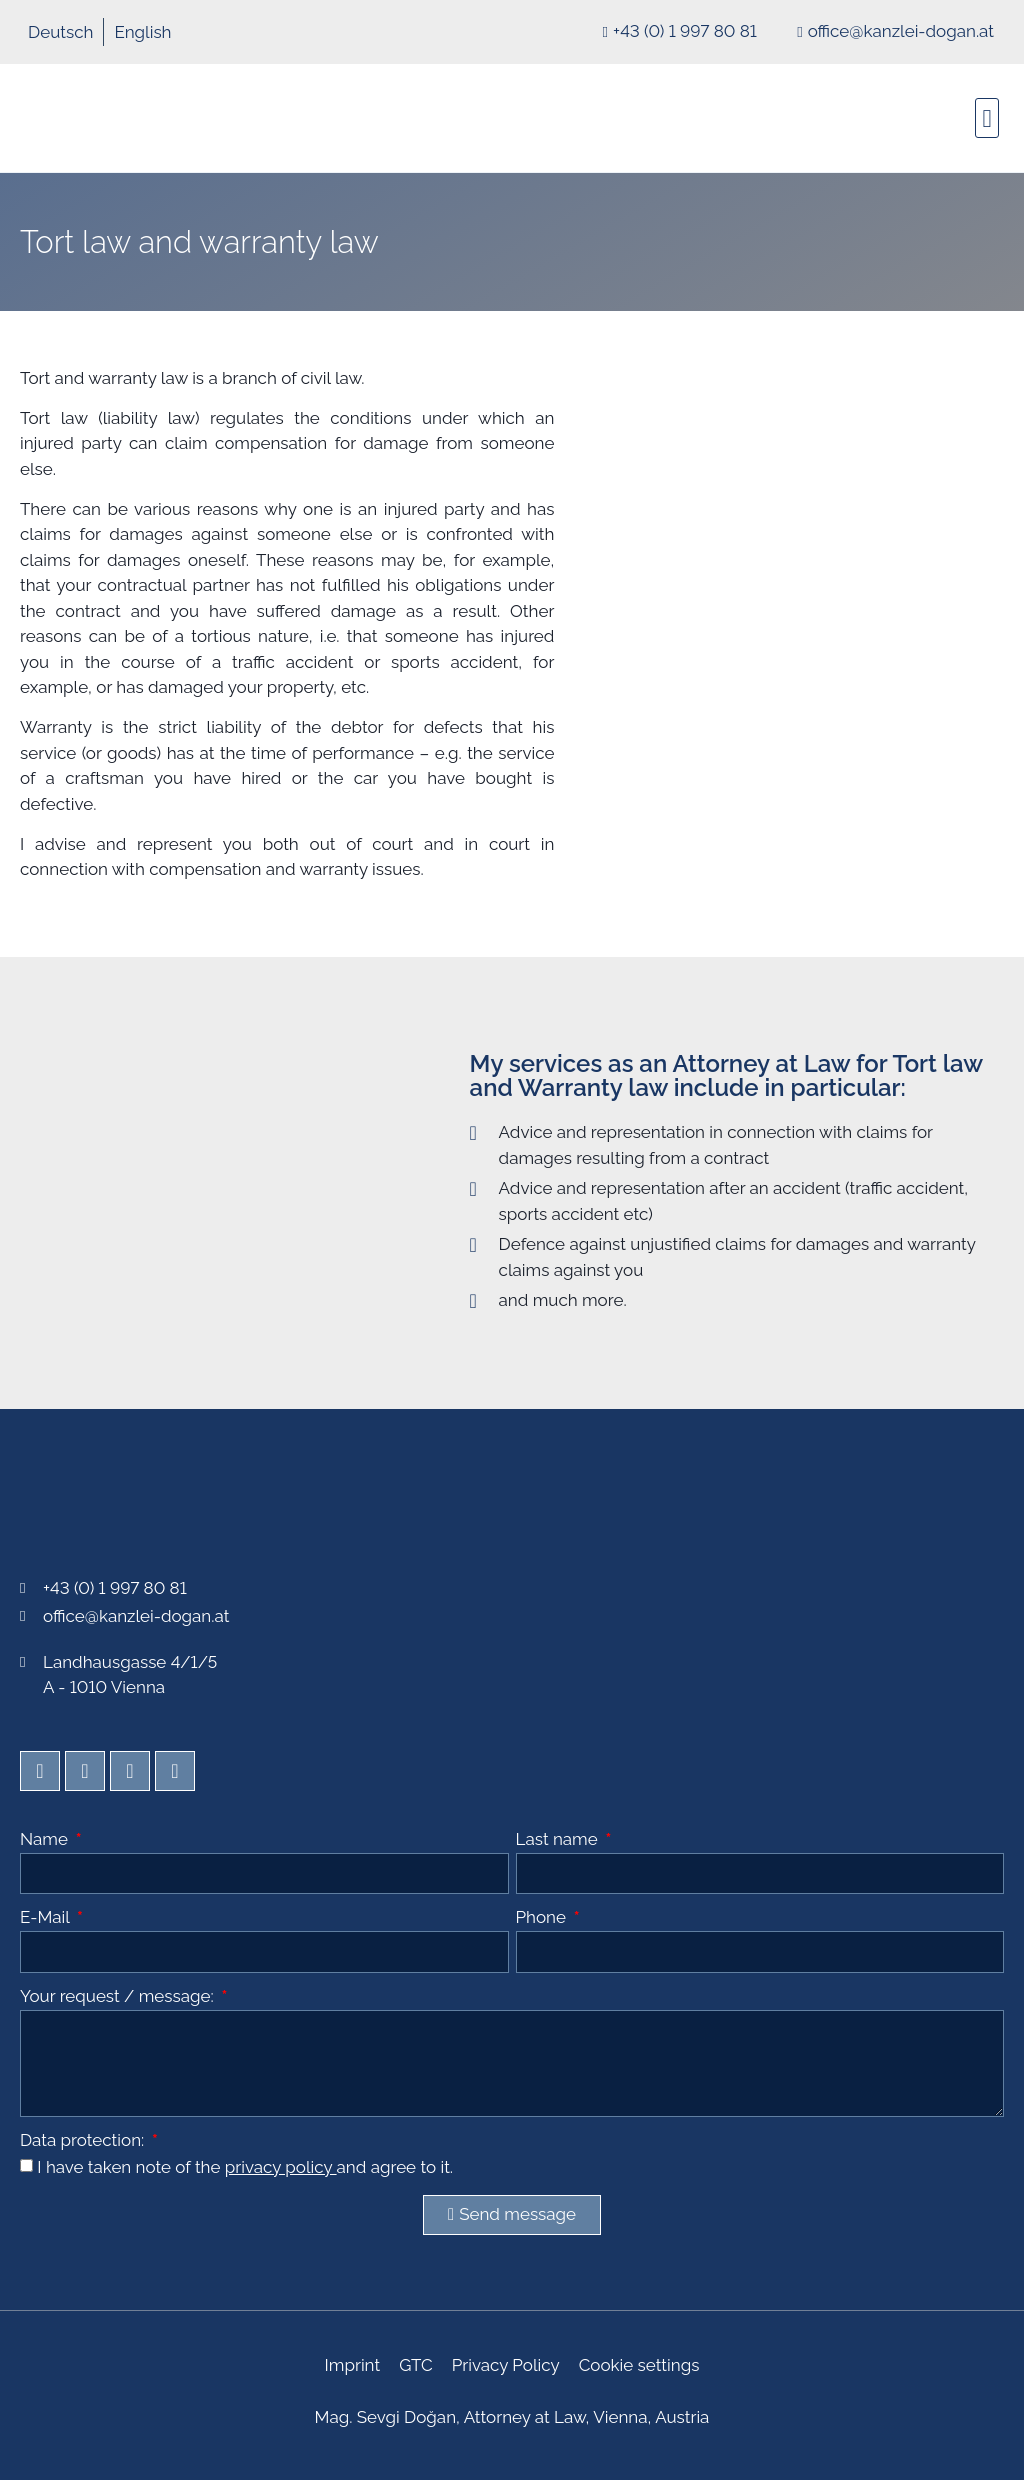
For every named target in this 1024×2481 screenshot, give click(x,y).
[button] (987, 118)
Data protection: (84, 2141)
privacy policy (281, 2167)
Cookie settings (637, 2366)
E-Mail (47, 1918)
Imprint (354, 2366)
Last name (559, 1840)
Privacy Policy (505, 2366)
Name (46, 1840)
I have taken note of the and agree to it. (245, 2167)
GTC (417, 2366)
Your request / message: (119, 1997)
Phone (543, 1918)
